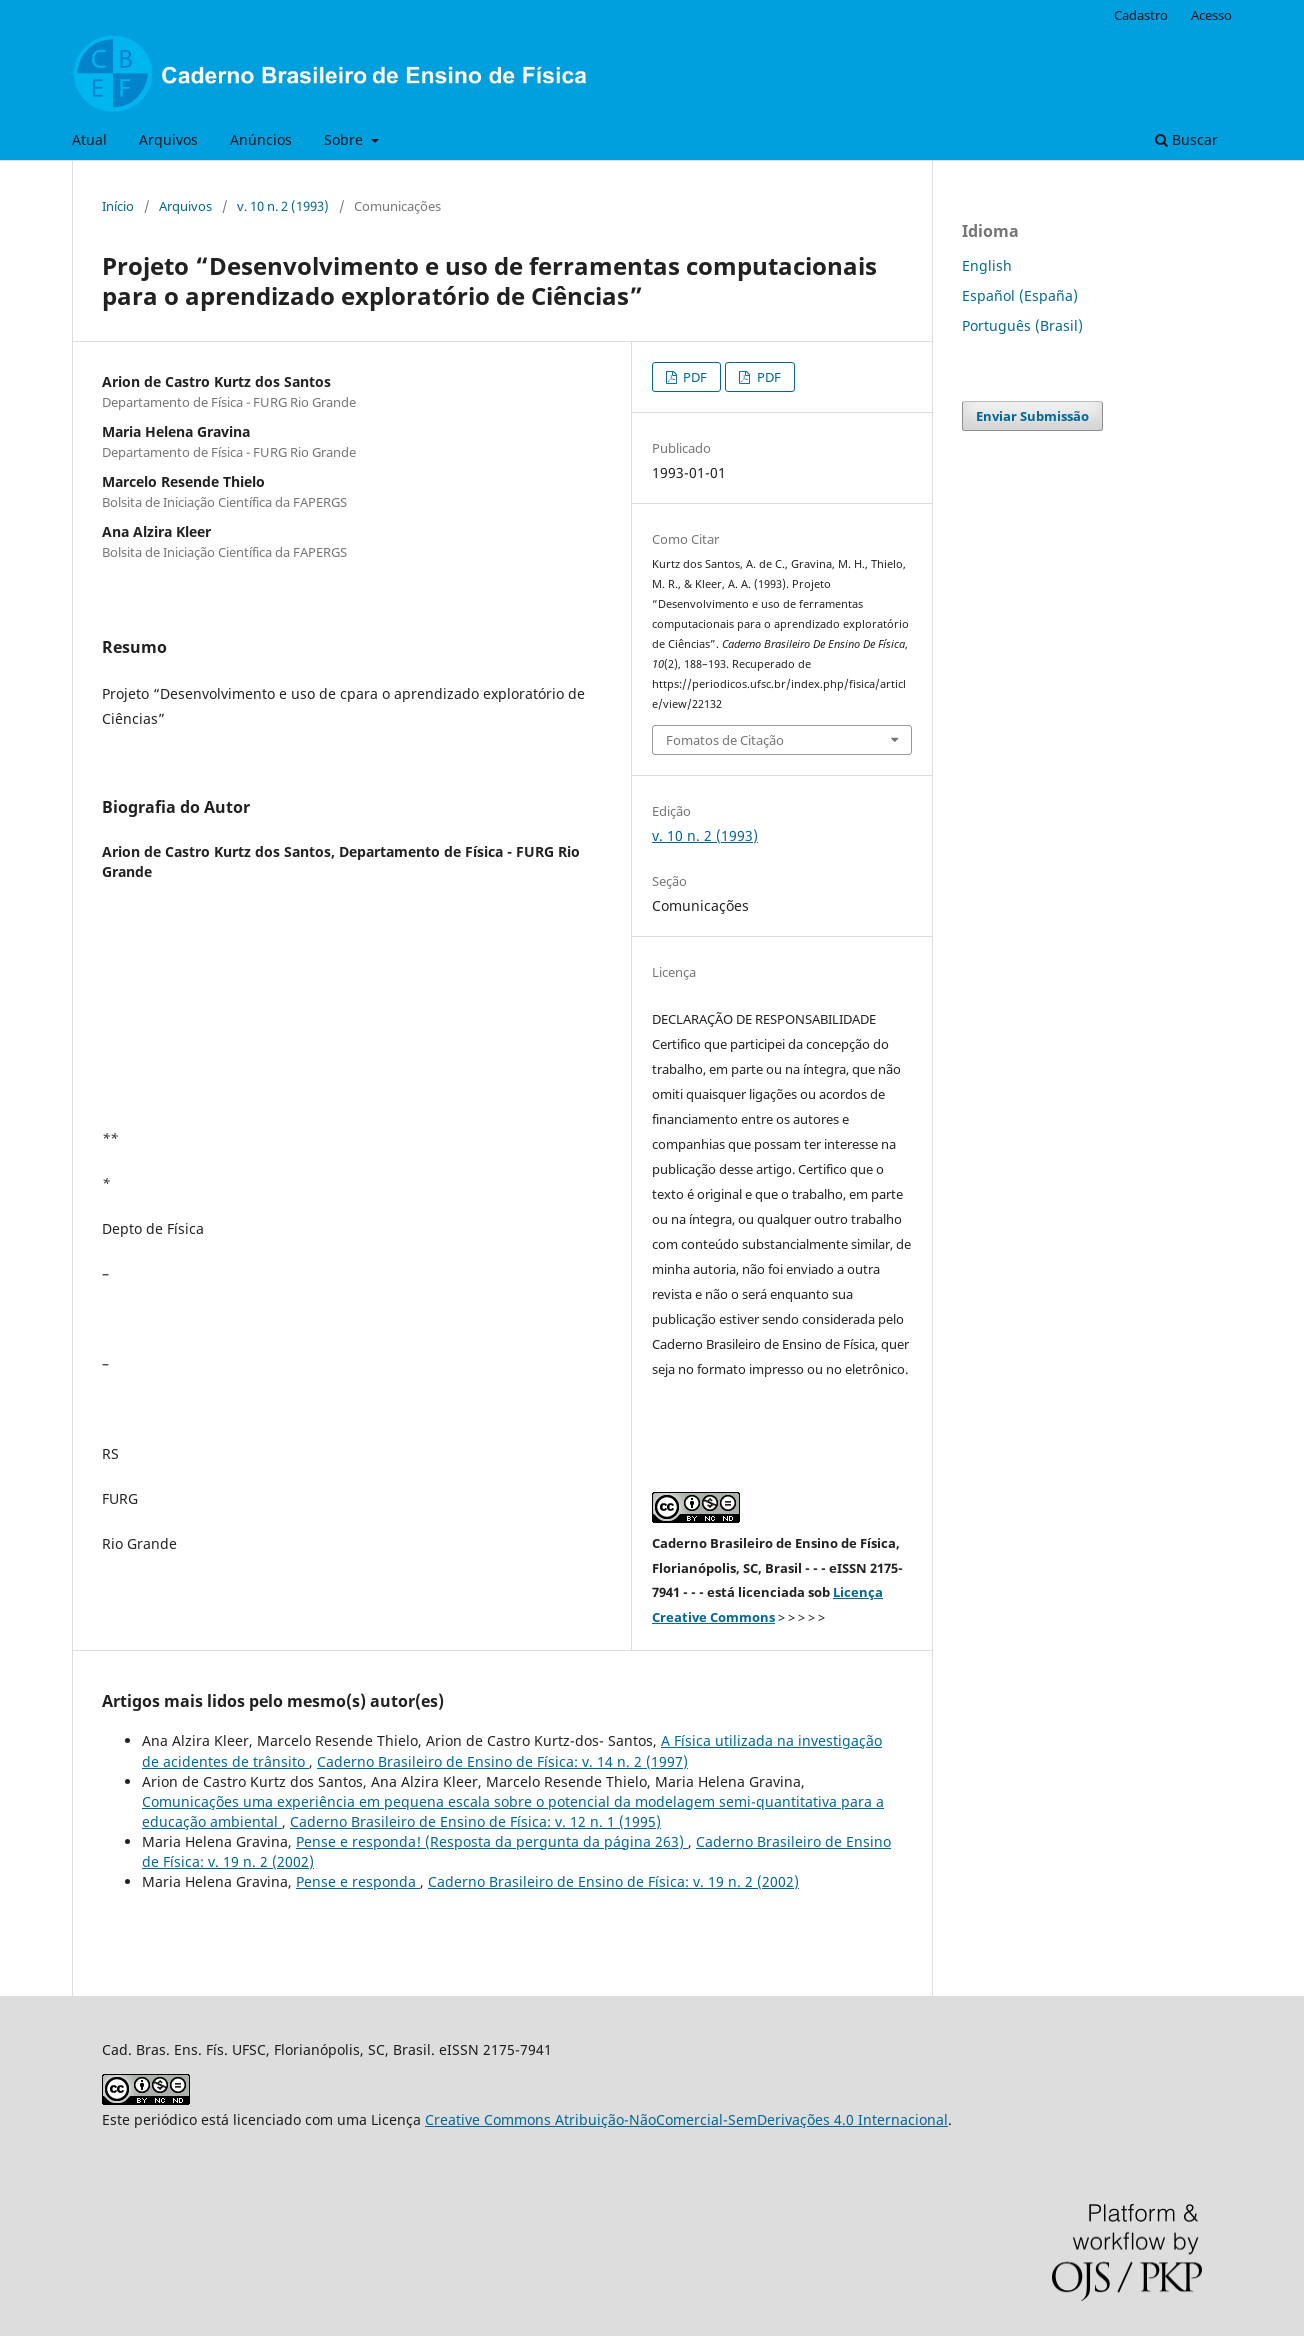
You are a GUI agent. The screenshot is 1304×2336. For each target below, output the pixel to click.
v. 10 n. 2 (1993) (283, 206)
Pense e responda (358, 1881)
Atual (89, 139)
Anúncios (261, 139)
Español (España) (1020, 295)
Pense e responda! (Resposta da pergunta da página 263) (492, 1841)
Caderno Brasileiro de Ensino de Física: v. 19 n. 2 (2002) (613, 1881)
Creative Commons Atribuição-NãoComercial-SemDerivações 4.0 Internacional (686, 2119)
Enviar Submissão (1032, 416)
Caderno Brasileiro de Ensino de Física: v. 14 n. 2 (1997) (502, 1761)
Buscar (1186, 139)
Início (118, 206)
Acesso (1211, 15)
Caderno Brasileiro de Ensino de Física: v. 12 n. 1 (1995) (475, 1821)
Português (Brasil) (1022, 325)
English (987, 265)
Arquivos (168, 139)
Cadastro (1141, 15)
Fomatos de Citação (725, 740)
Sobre (345, 139)
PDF (693, 377)
